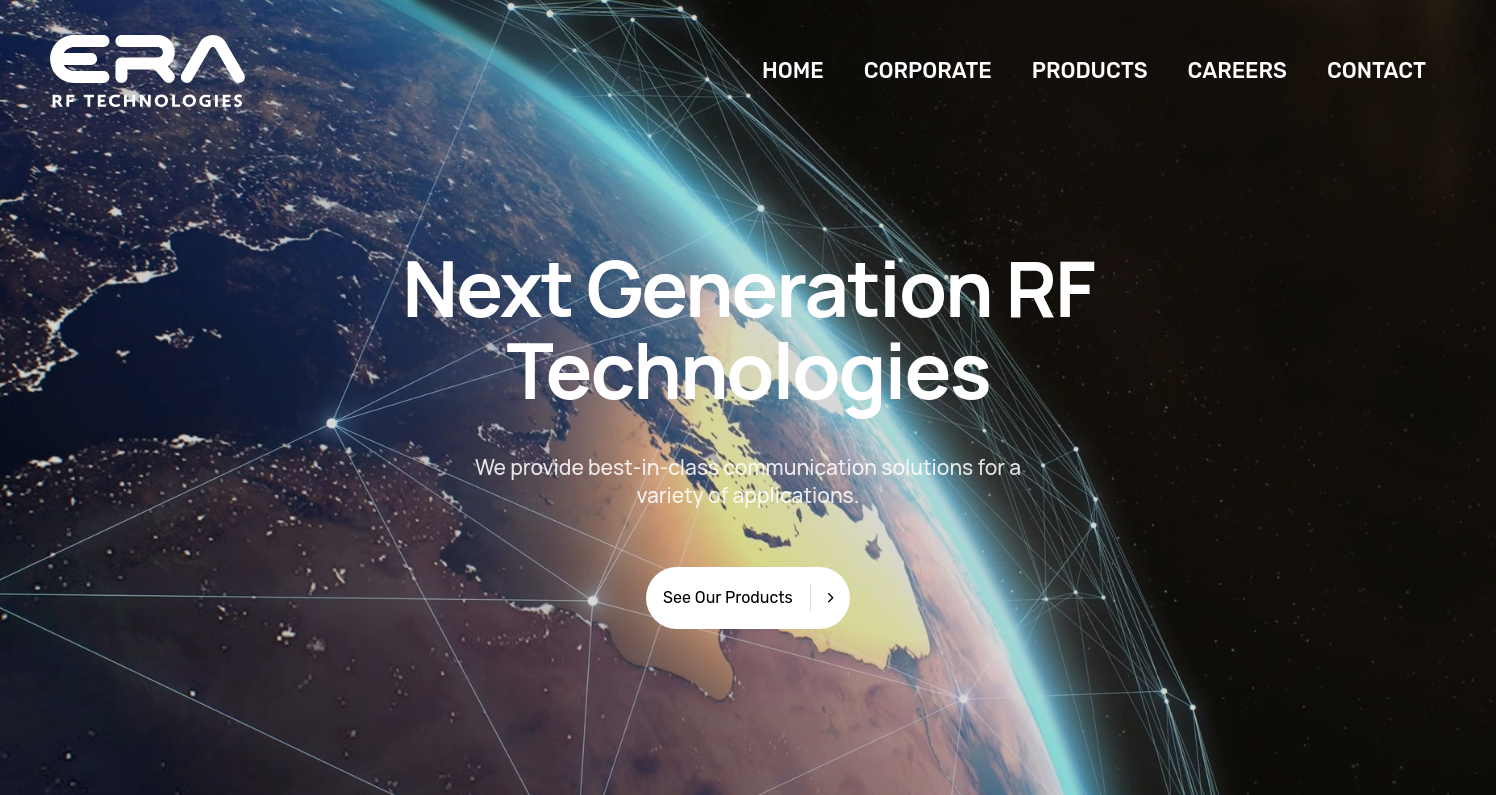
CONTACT (1376, 70)
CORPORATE (928, 70)
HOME (793, 70)
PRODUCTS (1090, 70)
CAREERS (1237, 70)
